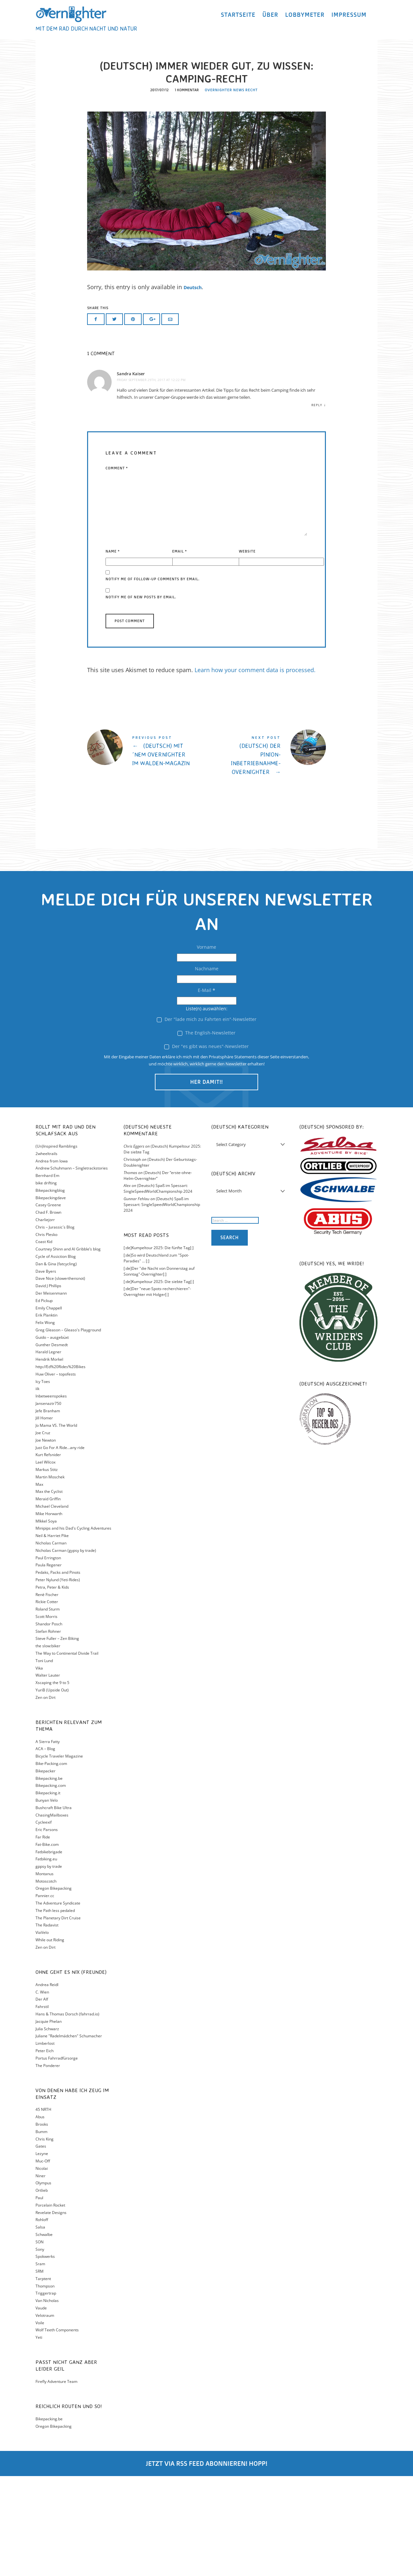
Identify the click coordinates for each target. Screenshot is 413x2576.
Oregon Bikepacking (53, 1988)
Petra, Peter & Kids (52, 1687)
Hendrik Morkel (49, 1459)
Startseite (238, 20)
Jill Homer (44, 1518)
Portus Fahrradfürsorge (56, 2158)
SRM (39, 2371)
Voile (39, 2422)
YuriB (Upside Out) (52, 1790)
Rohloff (41, 2320)
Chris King (44, 2239)
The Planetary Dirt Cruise (58, 2018)
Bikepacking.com (50, 1885)
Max (39, 1584)
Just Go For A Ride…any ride (60, 1547)
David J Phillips (48, 1385)
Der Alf (41, 2099)
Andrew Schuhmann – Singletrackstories (71, 1268)
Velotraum (44, 2415)
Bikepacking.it (47, 1892)
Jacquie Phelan (48, 2121)
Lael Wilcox (45, 1562)
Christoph (132, 1259)
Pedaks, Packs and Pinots (57, 1672)
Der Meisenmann (51, 1393)
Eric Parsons (46, 1929)
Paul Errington (48, 1657)
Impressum (349, 20)
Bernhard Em (47, 1275)
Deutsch (195, 388)
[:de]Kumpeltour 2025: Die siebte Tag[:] (159, 1381)
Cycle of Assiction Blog (55, 1356)
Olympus (43, 2283)
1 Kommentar (186, 191)
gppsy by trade (48, 1966)
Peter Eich (44, 2150)
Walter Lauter (47, 1775)
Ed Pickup (44, 1400)
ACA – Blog (45, 1849)
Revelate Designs (50, 2312)
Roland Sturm (47, 1709)
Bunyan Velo (46, 1900)
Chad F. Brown (48, 1312)
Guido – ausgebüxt (52, 1437)
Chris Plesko (46, 1334)
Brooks (41, 2224)
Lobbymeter (305, 20)
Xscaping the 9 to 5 (52, 1782)
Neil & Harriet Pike (52, 1635)
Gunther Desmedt (51, 1444)
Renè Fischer (46, 1694)
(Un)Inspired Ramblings (56, 1246)
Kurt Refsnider (48, 1555)
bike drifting (46, 1283)
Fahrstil (42, 2106)
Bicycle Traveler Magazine (59, 1856)
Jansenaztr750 (48, 1503)
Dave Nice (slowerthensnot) (60, 1378)
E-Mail (206, 1090)
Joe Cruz (42, 1532)
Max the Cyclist (49, 1591)
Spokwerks (45, 2356)
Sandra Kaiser (131, 473)
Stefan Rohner (48, 1731)
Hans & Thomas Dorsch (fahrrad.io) (67, 2114)
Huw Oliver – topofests (55, 1474)
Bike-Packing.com (51, 1863)
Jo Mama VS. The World (56, 1525)
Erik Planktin (46, 1415)
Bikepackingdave (50, 1297)
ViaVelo (42, 2032)
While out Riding (49, 2039)
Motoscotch (45, 1981)
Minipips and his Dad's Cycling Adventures (73, 1628)
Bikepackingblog (50, 1290)
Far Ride (42, 1937)
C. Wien (42, 2092)
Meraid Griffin (48, 1598)
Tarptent (43, 2378)
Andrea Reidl (46, 2084)
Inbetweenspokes (51, 1496)
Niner (40, 2275)
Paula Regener (48, 1665)
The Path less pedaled (55, 2010)
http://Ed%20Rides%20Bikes (60, 1466)
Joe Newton (45, 1540)
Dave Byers (45, 1371)
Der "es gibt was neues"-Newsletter (206, 1146)
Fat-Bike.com (47, 1944)
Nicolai (41, 2268)
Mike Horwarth (48, 1613)
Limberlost (45, 2143)
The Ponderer (47, 2165)
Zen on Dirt (45, 1797)
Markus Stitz (46, 1569)
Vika (39, 1768)
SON (39, 2342)
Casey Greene (48, 1305)
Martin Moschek (50, 1577)
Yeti (38, 2437)
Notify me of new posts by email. (141, 697)
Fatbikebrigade (48, 1951)
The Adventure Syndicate (57, 2003)
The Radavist (46, 2025)
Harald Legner (48, 1452)
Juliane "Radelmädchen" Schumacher (68, 2136)
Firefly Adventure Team (56, 2481)
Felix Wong (45, 1422)
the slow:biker (47, 1745)
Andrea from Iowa (51, 1261)
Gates (40, 2246)
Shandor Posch (48, 1724)
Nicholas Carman (50, 1643)
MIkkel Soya (46, 1621)
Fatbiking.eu (46, 1959)
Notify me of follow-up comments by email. (153, 679)
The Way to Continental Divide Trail (66, 1753)
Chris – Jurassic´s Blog (55, 1327)
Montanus (44, 1973)
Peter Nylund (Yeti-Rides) (57, 1679)
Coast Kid (43, 1342)
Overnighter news (225, 191)
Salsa (40, 2327)
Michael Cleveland (51, 1606)
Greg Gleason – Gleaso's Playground (68, 1430)
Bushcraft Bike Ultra (53, 1907)
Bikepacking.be (49, 1878)
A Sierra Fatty (47, 1841)
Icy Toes (42, 1481)
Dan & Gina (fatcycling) (56, 1363)
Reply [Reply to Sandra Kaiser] (316, 505)
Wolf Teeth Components (57, 2430)
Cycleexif (43, 1922)
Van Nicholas (47, 2400)
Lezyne (41, 2253)
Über (270, 20)
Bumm (41, 2231)
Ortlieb (41, 2290)
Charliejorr (45, 1319)
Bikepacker (45, 1871)
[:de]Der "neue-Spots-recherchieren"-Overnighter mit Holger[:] (157, 1391)
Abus (40, 2216)
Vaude (41, 2408)
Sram (40, 2363)
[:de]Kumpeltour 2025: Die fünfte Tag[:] (159, 1347)
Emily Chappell (48, 1408)
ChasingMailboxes (51, 1915)
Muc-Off (42, 2261)
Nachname (206, 1068)
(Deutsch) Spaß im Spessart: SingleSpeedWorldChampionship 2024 (158, 1288)
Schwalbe (44, 2334)
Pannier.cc (44, 1995)
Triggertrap (45, 2393)
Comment (117, 568)
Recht (251, 191)
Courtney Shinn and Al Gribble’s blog (68, 1349)
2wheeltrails (46, 1253)
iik (37, 1488)
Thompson (45, 2386)
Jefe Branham (47, 1510)
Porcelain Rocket (50, 2305)
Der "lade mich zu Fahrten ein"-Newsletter (207, 1119)
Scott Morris (46, 1716)
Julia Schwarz (47, 2128)
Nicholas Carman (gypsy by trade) (65, 1650)
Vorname (206, 1047)
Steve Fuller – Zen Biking (57, 1738)
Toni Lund (44, 1760)
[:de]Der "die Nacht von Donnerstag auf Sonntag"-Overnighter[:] (159, 1371)
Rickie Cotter (46, 1702)
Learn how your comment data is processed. (255, 770)
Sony (39, 2349)
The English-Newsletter (206, 1133)
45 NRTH (43, 2209)
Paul (39, 2297)
